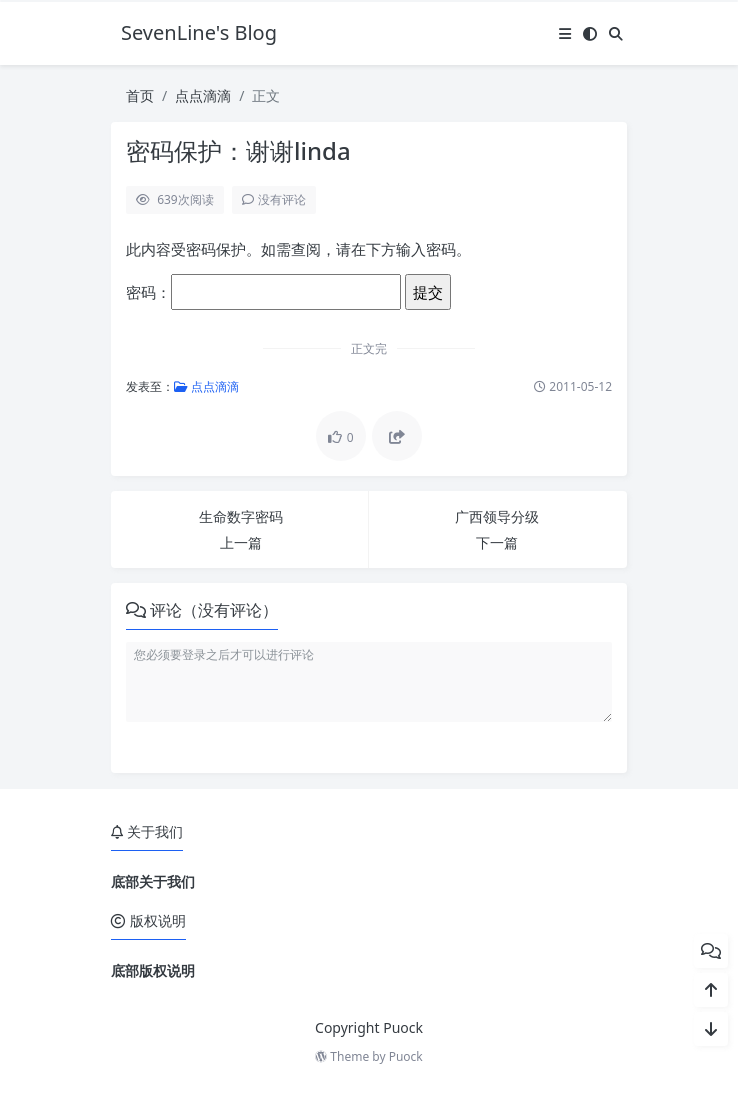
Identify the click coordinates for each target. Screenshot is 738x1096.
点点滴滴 (203, 95)
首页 (140, 95)
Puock (406, 1056)
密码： (263, 292)
